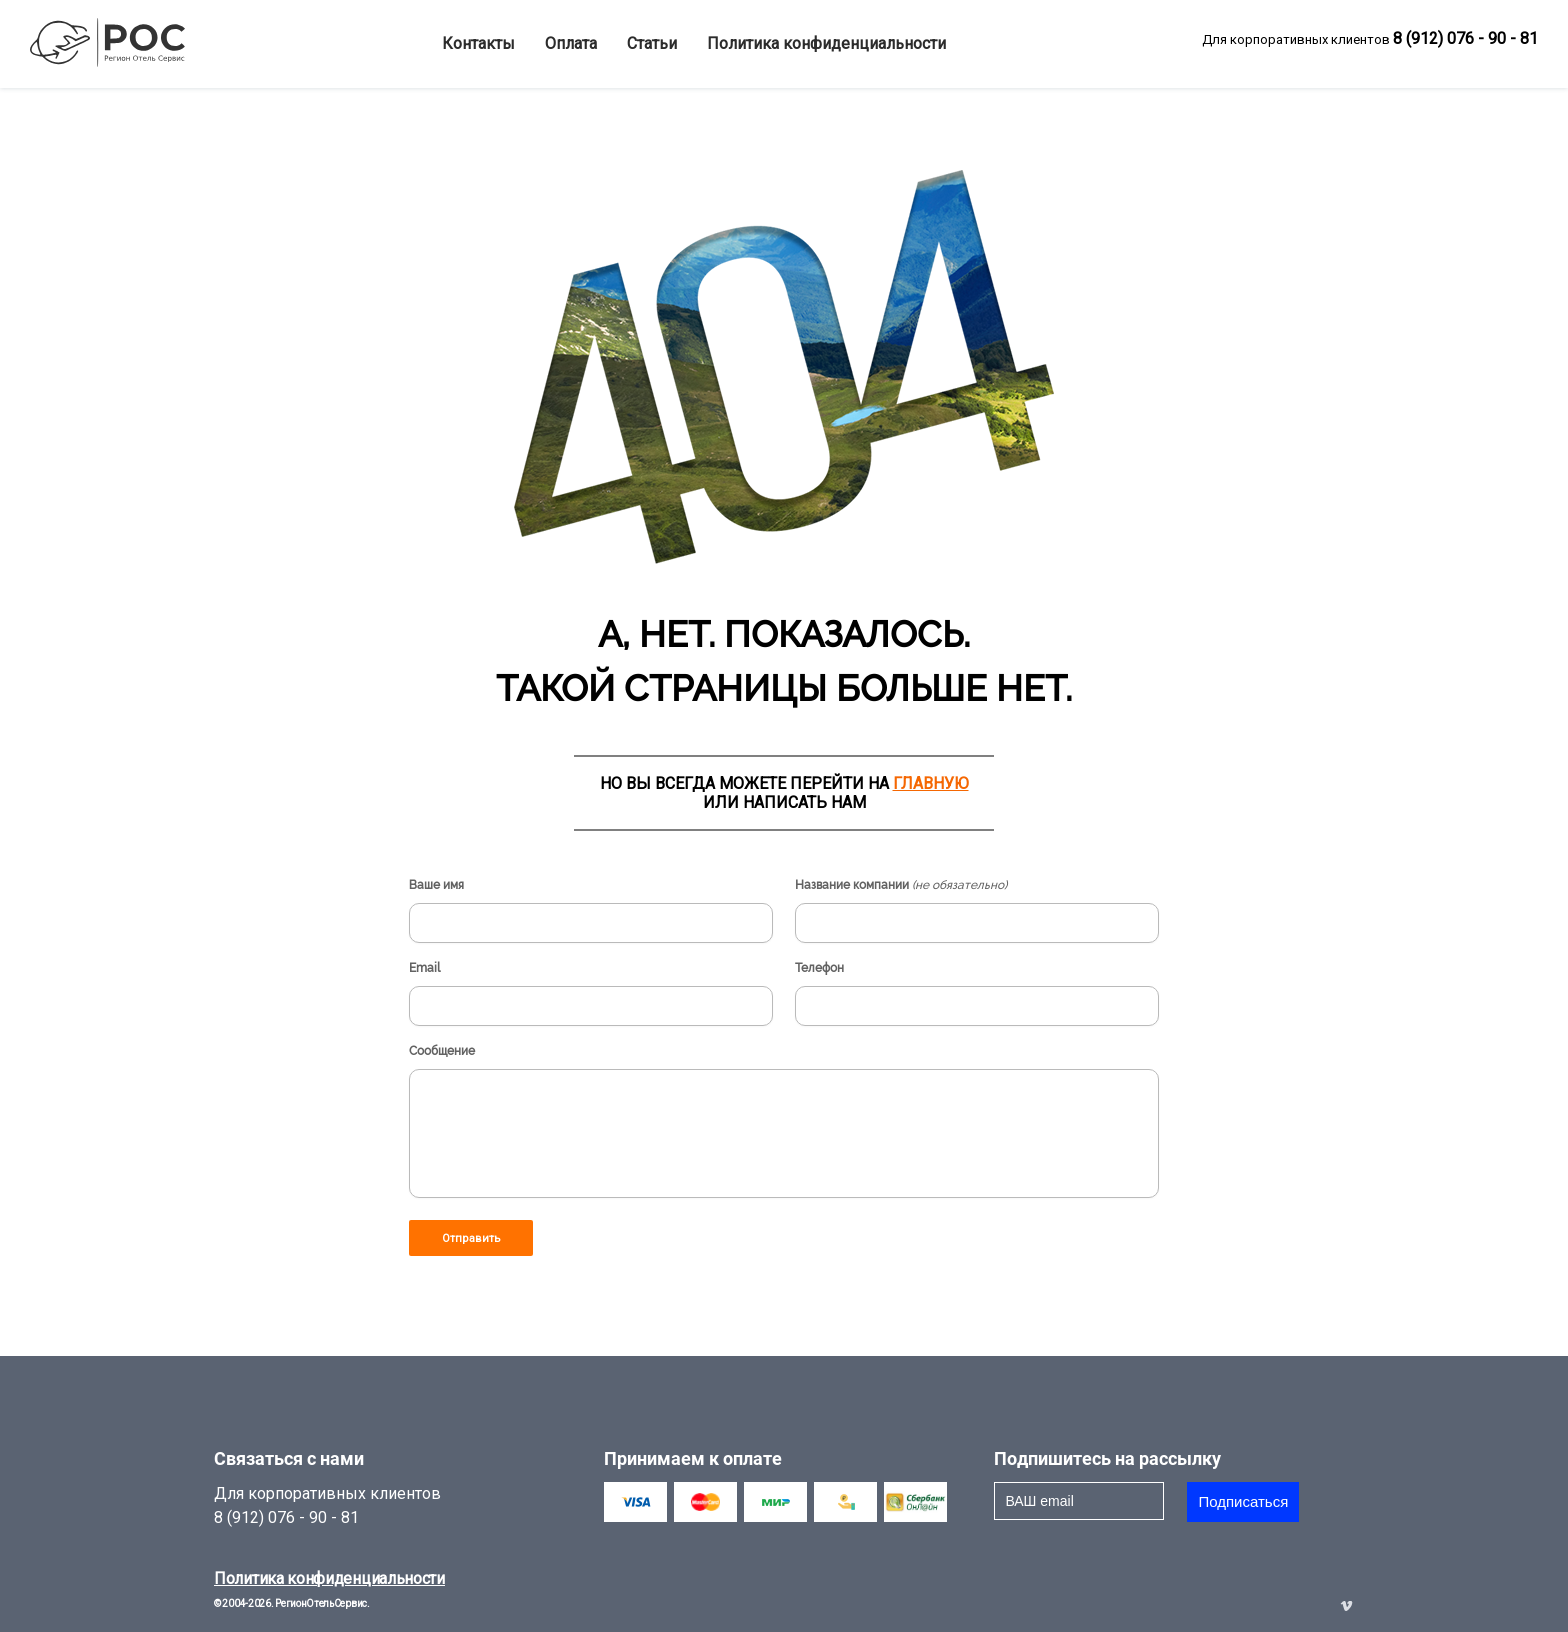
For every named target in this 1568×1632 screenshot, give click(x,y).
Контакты (478, 43)
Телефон (819, 968)
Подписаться (1243, 1501)
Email (424, 968)
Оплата (571, 43)
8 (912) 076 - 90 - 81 (1465, 38)
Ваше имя (436, 885)
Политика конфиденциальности (826, 43)
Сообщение (442, 1051)
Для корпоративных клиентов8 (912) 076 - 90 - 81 (327, 1505)
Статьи (652, 43)
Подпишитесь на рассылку (1107, 1458)
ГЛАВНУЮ (931, 783)
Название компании (901, 885)
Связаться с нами (289, 1458)
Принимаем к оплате (693, 1458)
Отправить (471, 1238)
